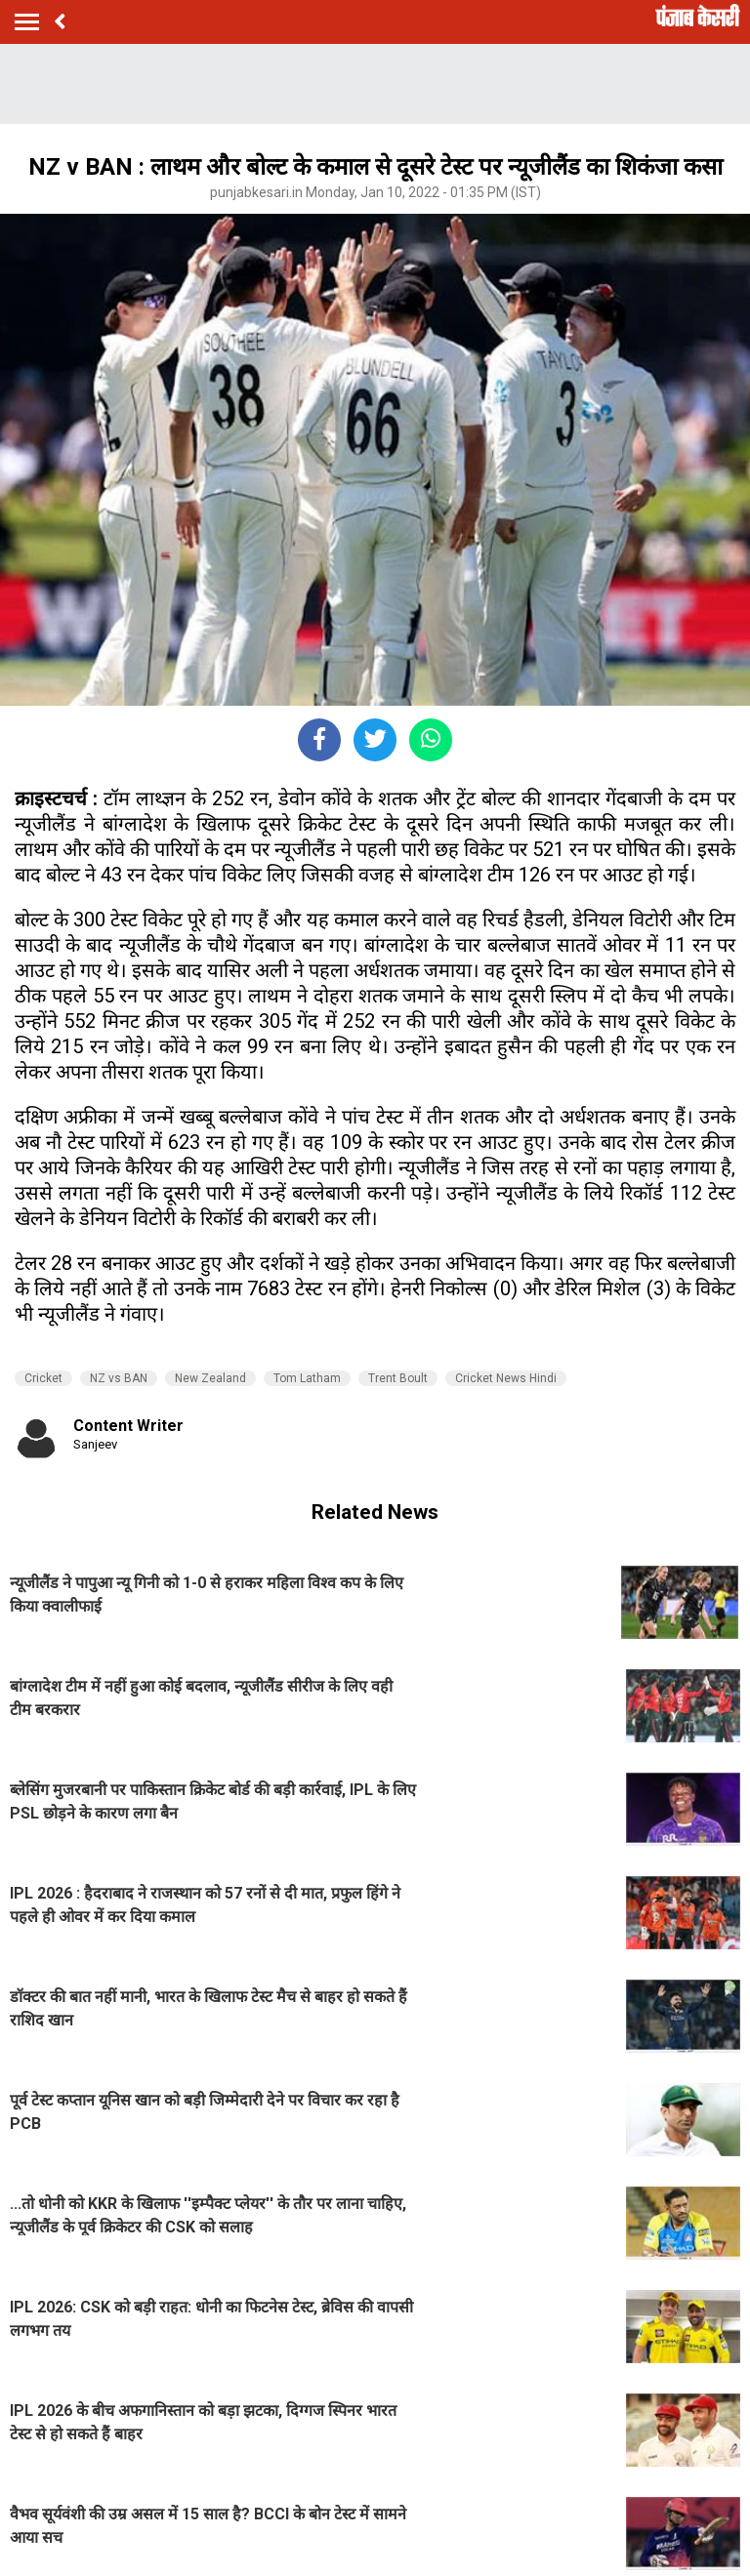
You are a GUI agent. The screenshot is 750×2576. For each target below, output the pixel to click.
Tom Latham (307, 1378)
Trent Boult (398, 1378)
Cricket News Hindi (506, 1378)
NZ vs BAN (118, 1378)
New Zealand (210, 1378)
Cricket (43, 1378)
